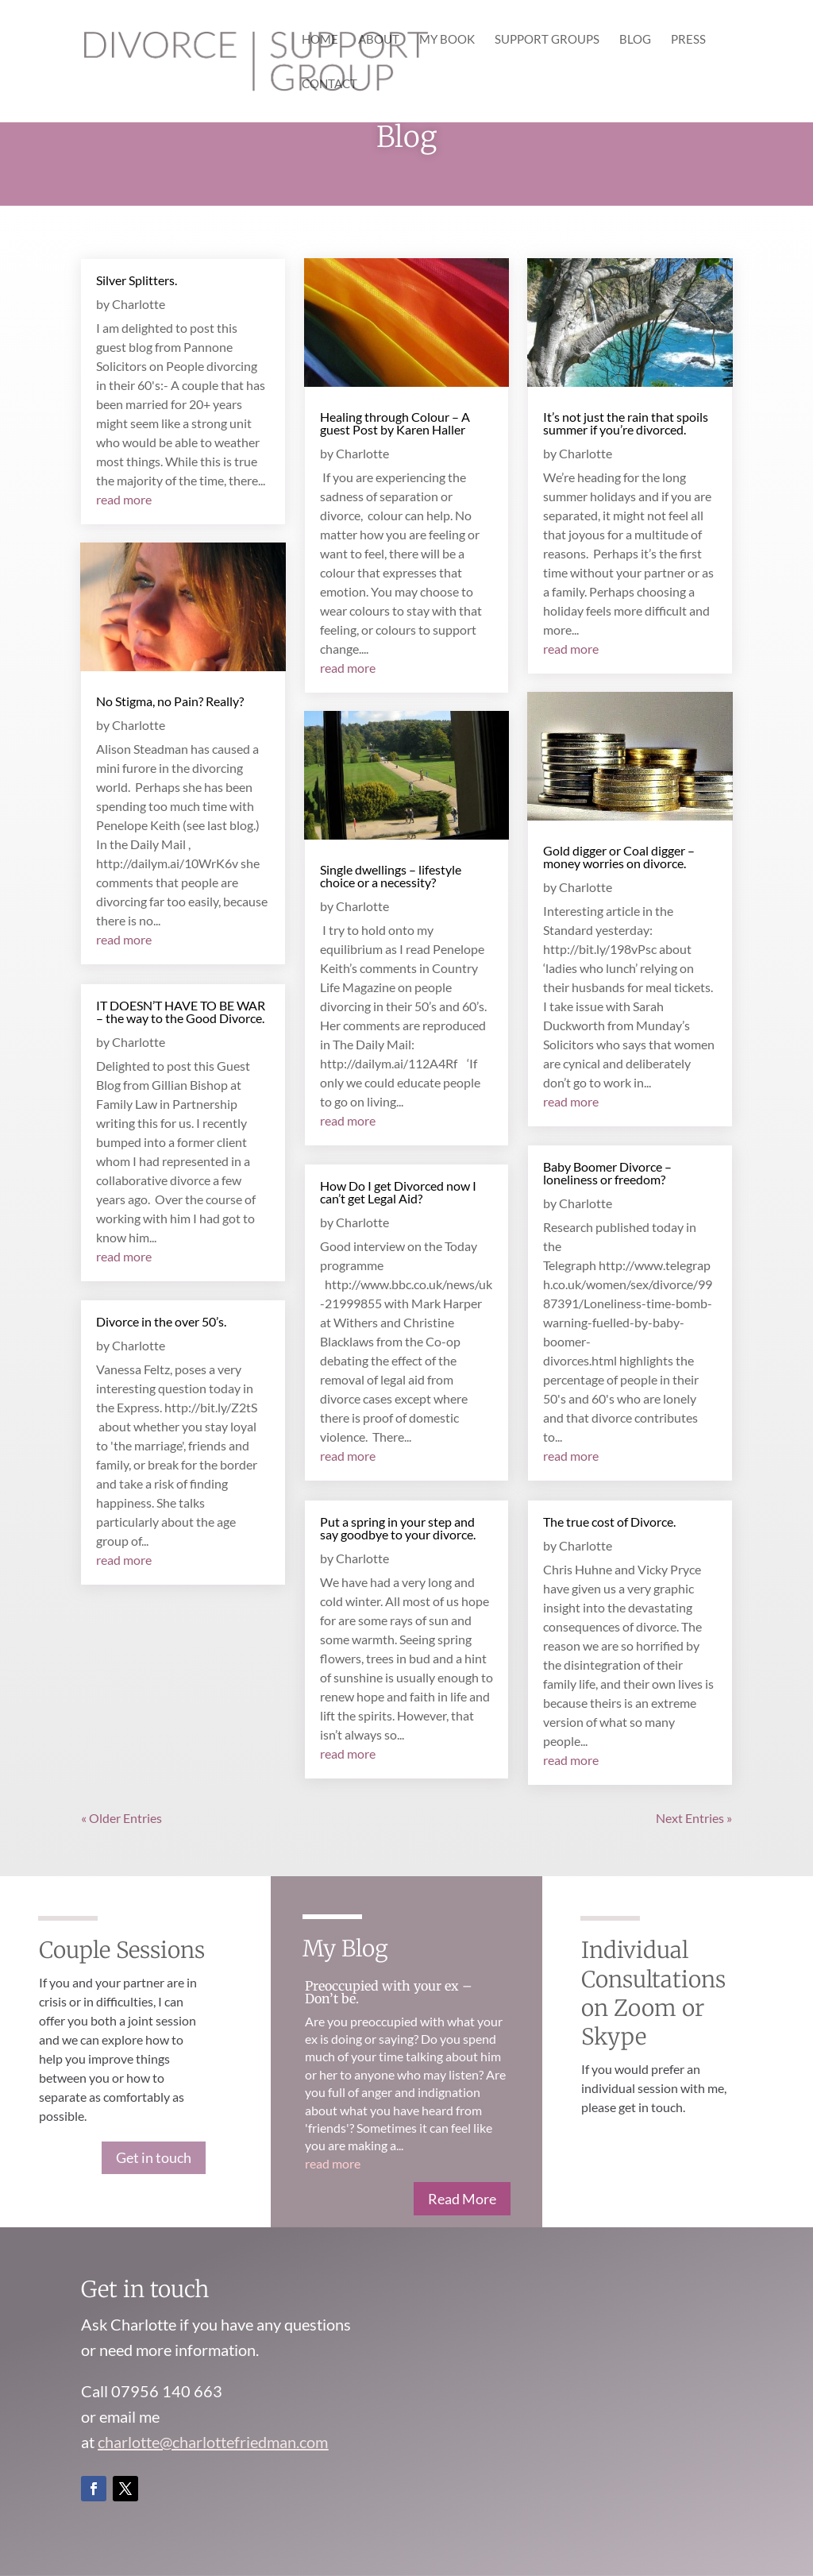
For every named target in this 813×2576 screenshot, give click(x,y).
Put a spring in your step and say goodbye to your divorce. (398, 1528)
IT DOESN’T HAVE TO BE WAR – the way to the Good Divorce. (180, 1011)
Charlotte (138, 303)
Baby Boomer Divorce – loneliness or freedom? (607, 1173)
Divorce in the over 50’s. (161, 1321)
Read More (462, 2198)
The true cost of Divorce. (609, 1521)
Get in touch (153, 2157)
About (378, 39)
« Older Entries (121, 1817)
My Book (447, 39)
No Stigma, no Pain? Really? (170, 701)
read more (124, 499)
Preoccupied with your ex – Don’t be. (388, 1992)
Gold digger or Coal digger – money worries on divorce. (619, 857)
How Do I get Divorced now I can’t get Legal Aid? (398, 1192)
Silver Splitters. (136, 280)
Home (320, 39)
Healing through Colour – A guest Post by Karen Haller (395, 423)
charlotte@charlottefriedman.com (213, 2441)
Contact (329, 84)
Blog (635, 39)
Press (688, 39)
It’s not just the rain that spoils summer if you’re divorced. (625, 423)
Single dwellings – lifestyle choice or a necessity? (390, 876)
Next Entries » (694, 1817)
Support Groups (547, 39)
